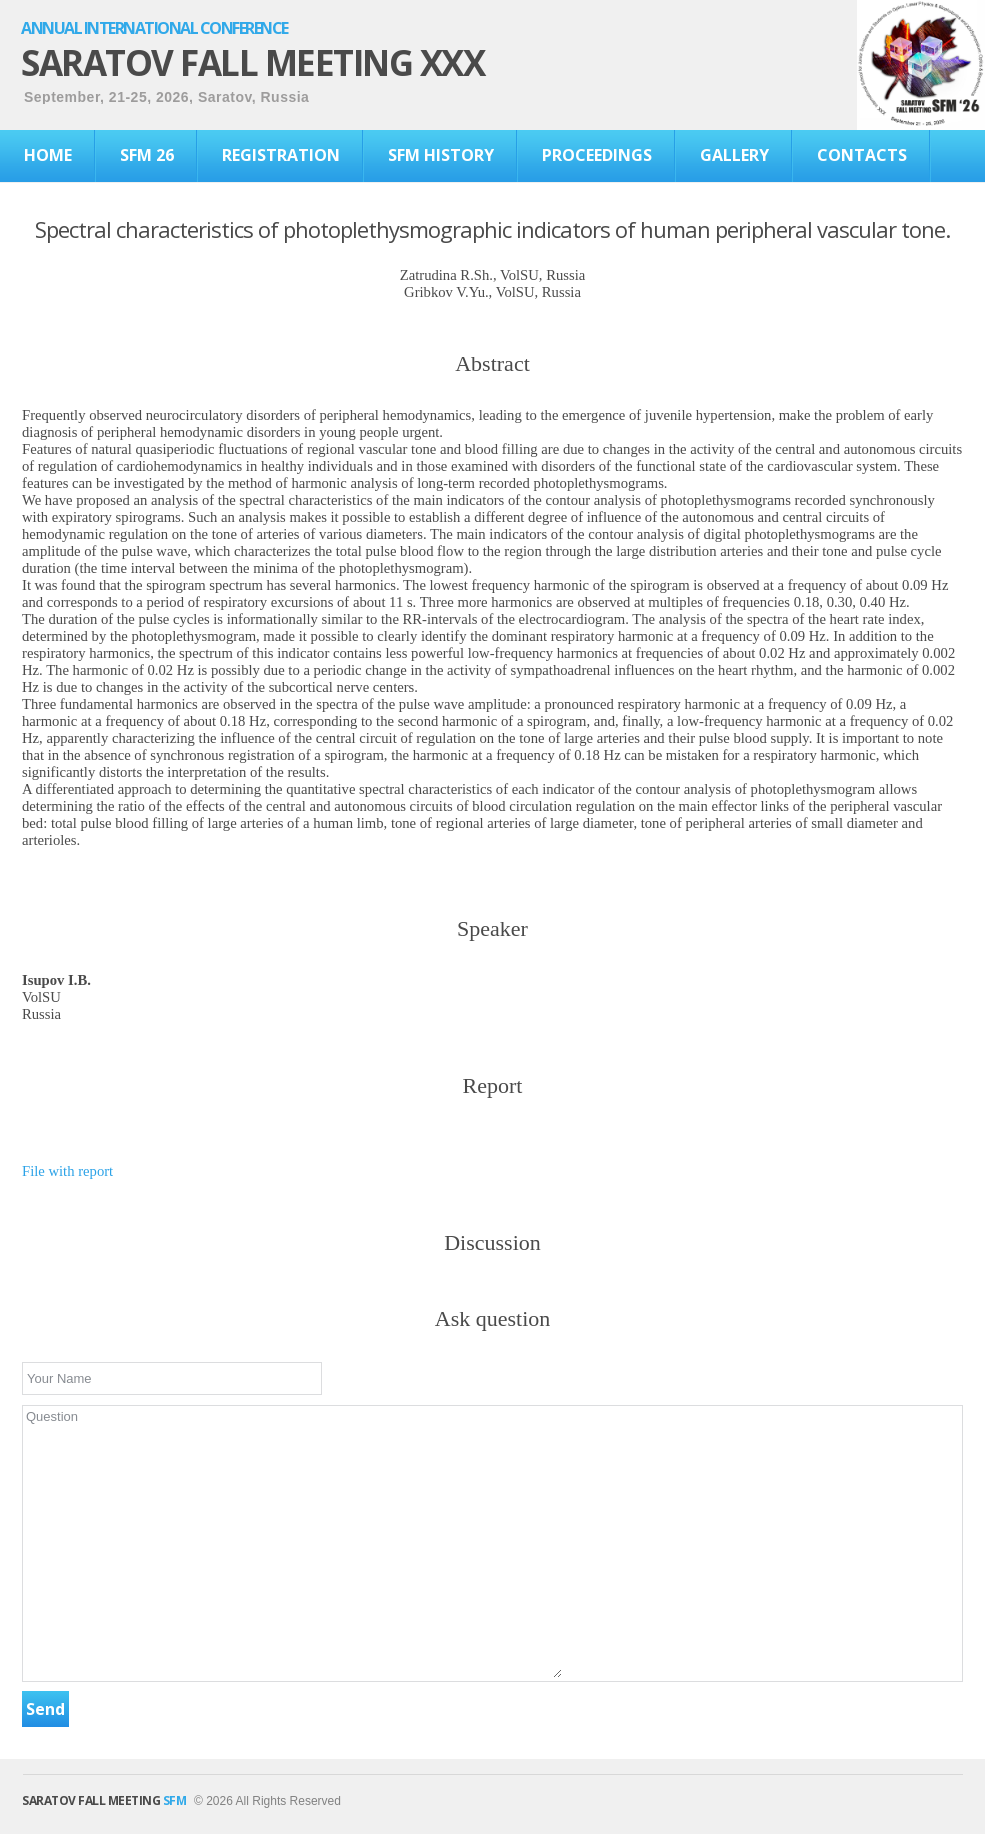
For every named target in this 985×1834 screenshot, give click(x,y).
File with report (67, 1171)
